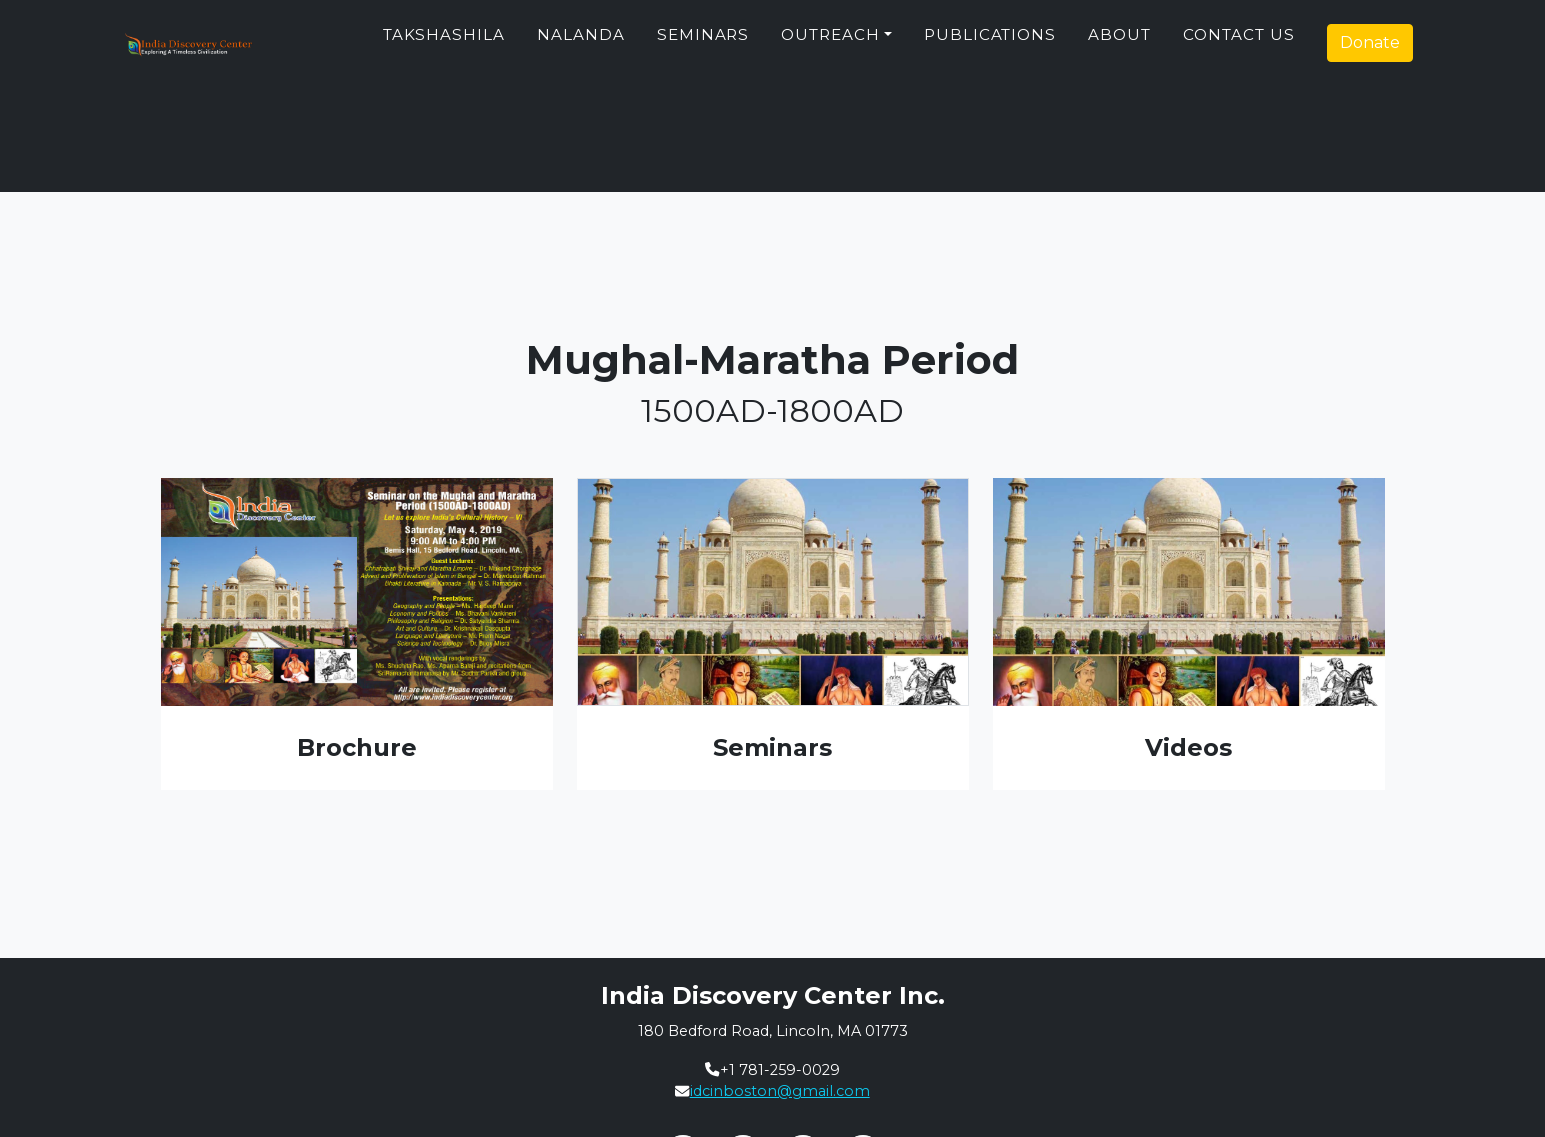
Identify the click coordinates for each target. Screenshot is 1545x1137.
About (1119, 42)
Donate (1370, 50)
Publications (990, 42)
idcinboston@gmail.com (780, 1091)
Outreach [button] (830, 42)
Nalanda (581, 42)
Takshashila (444, 42)
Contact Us (1239, 42)
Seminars (703, 42)
